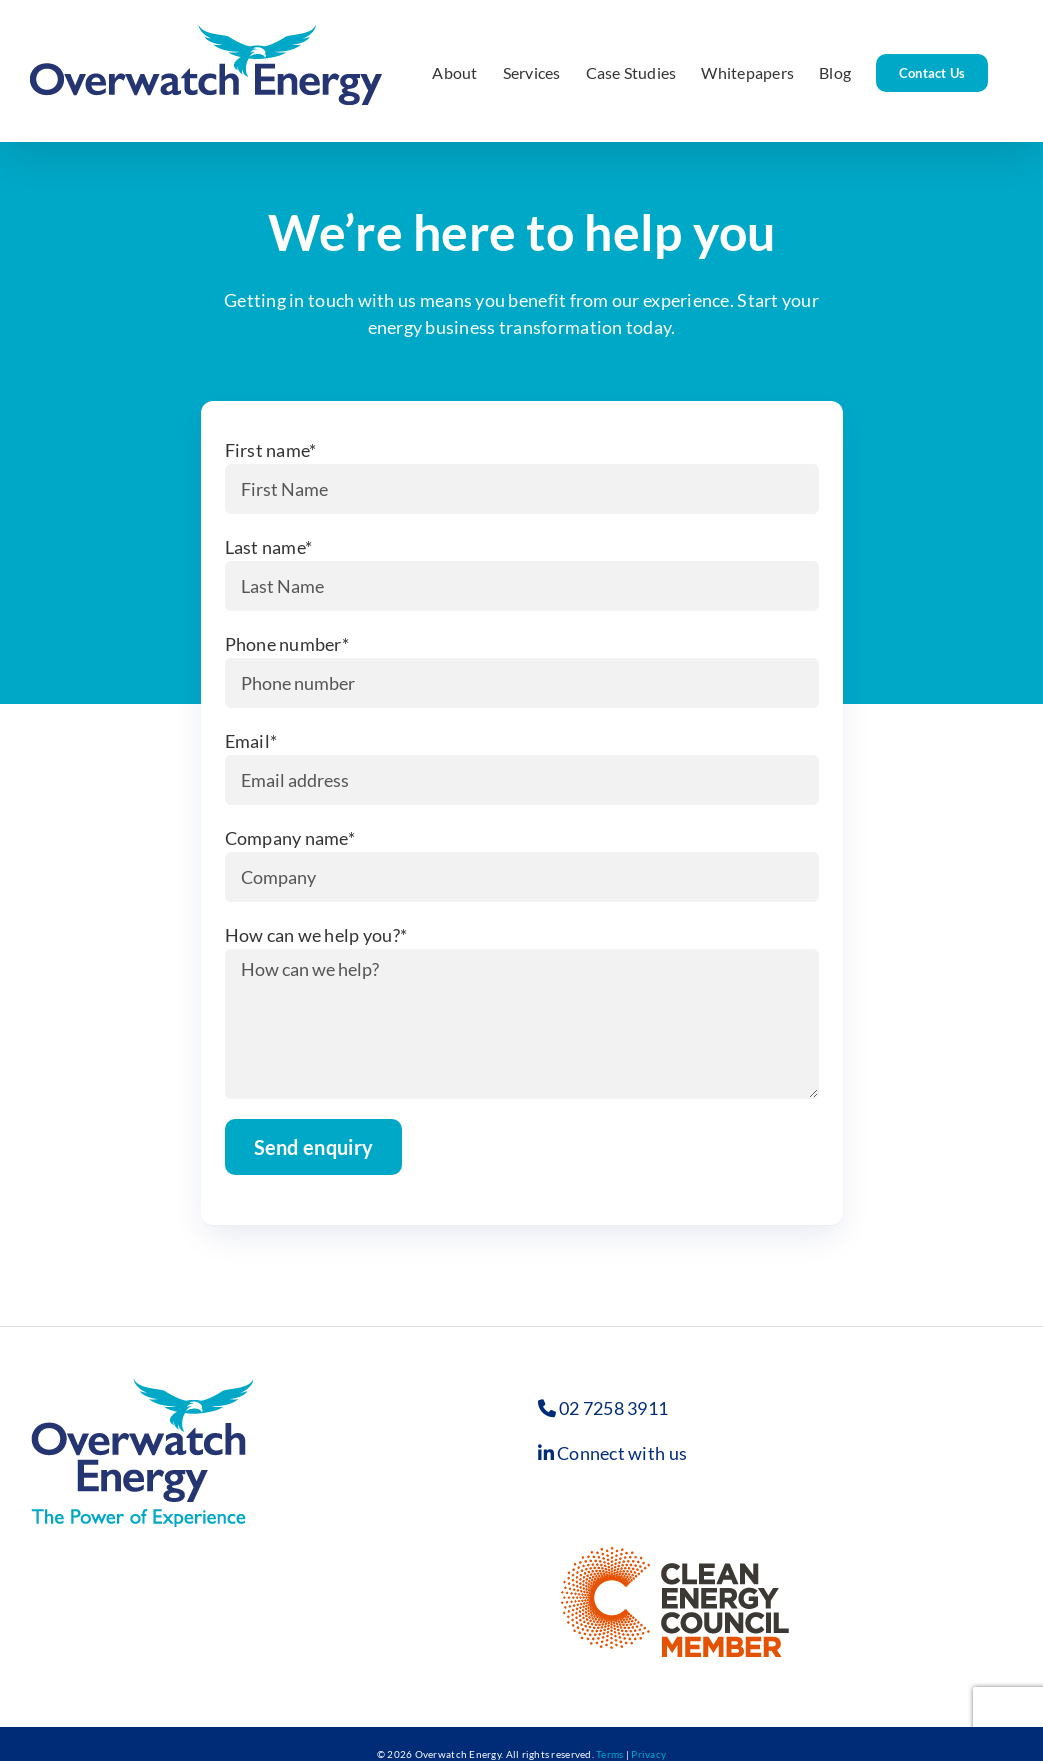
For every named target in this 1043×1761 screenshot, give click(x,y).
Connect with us (622, 1453)
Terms (609, 1754)
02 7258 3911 (613, 1408)
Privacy (648, 1754)
